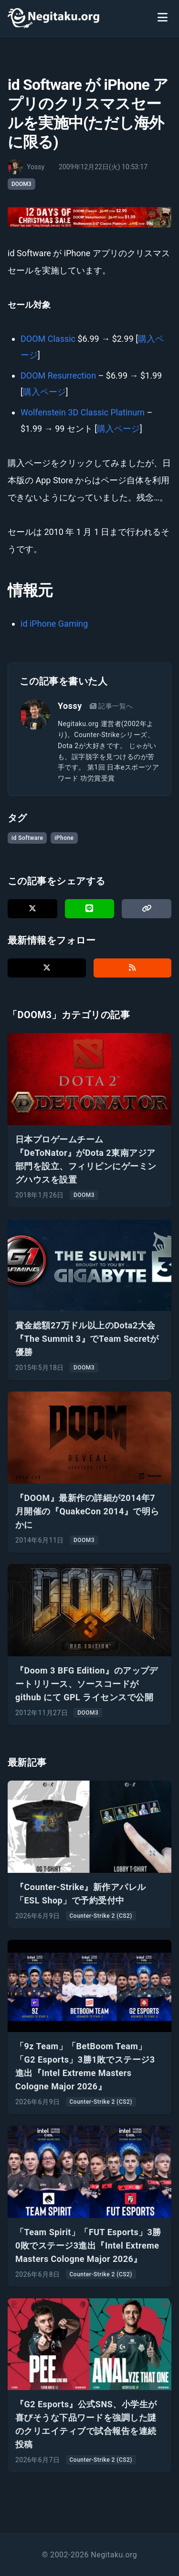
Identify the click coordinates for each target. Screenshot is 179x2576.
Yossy (70, 706)
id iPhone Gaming (54, 624)
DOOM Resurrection (58, 375)
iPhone (64, 838)
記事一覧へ (111, 706)
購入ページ (44, 392)
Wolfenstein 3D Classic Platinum (83, 412)
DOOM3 (21, 184)
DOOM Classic (48, 339)
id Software (27, 838)
